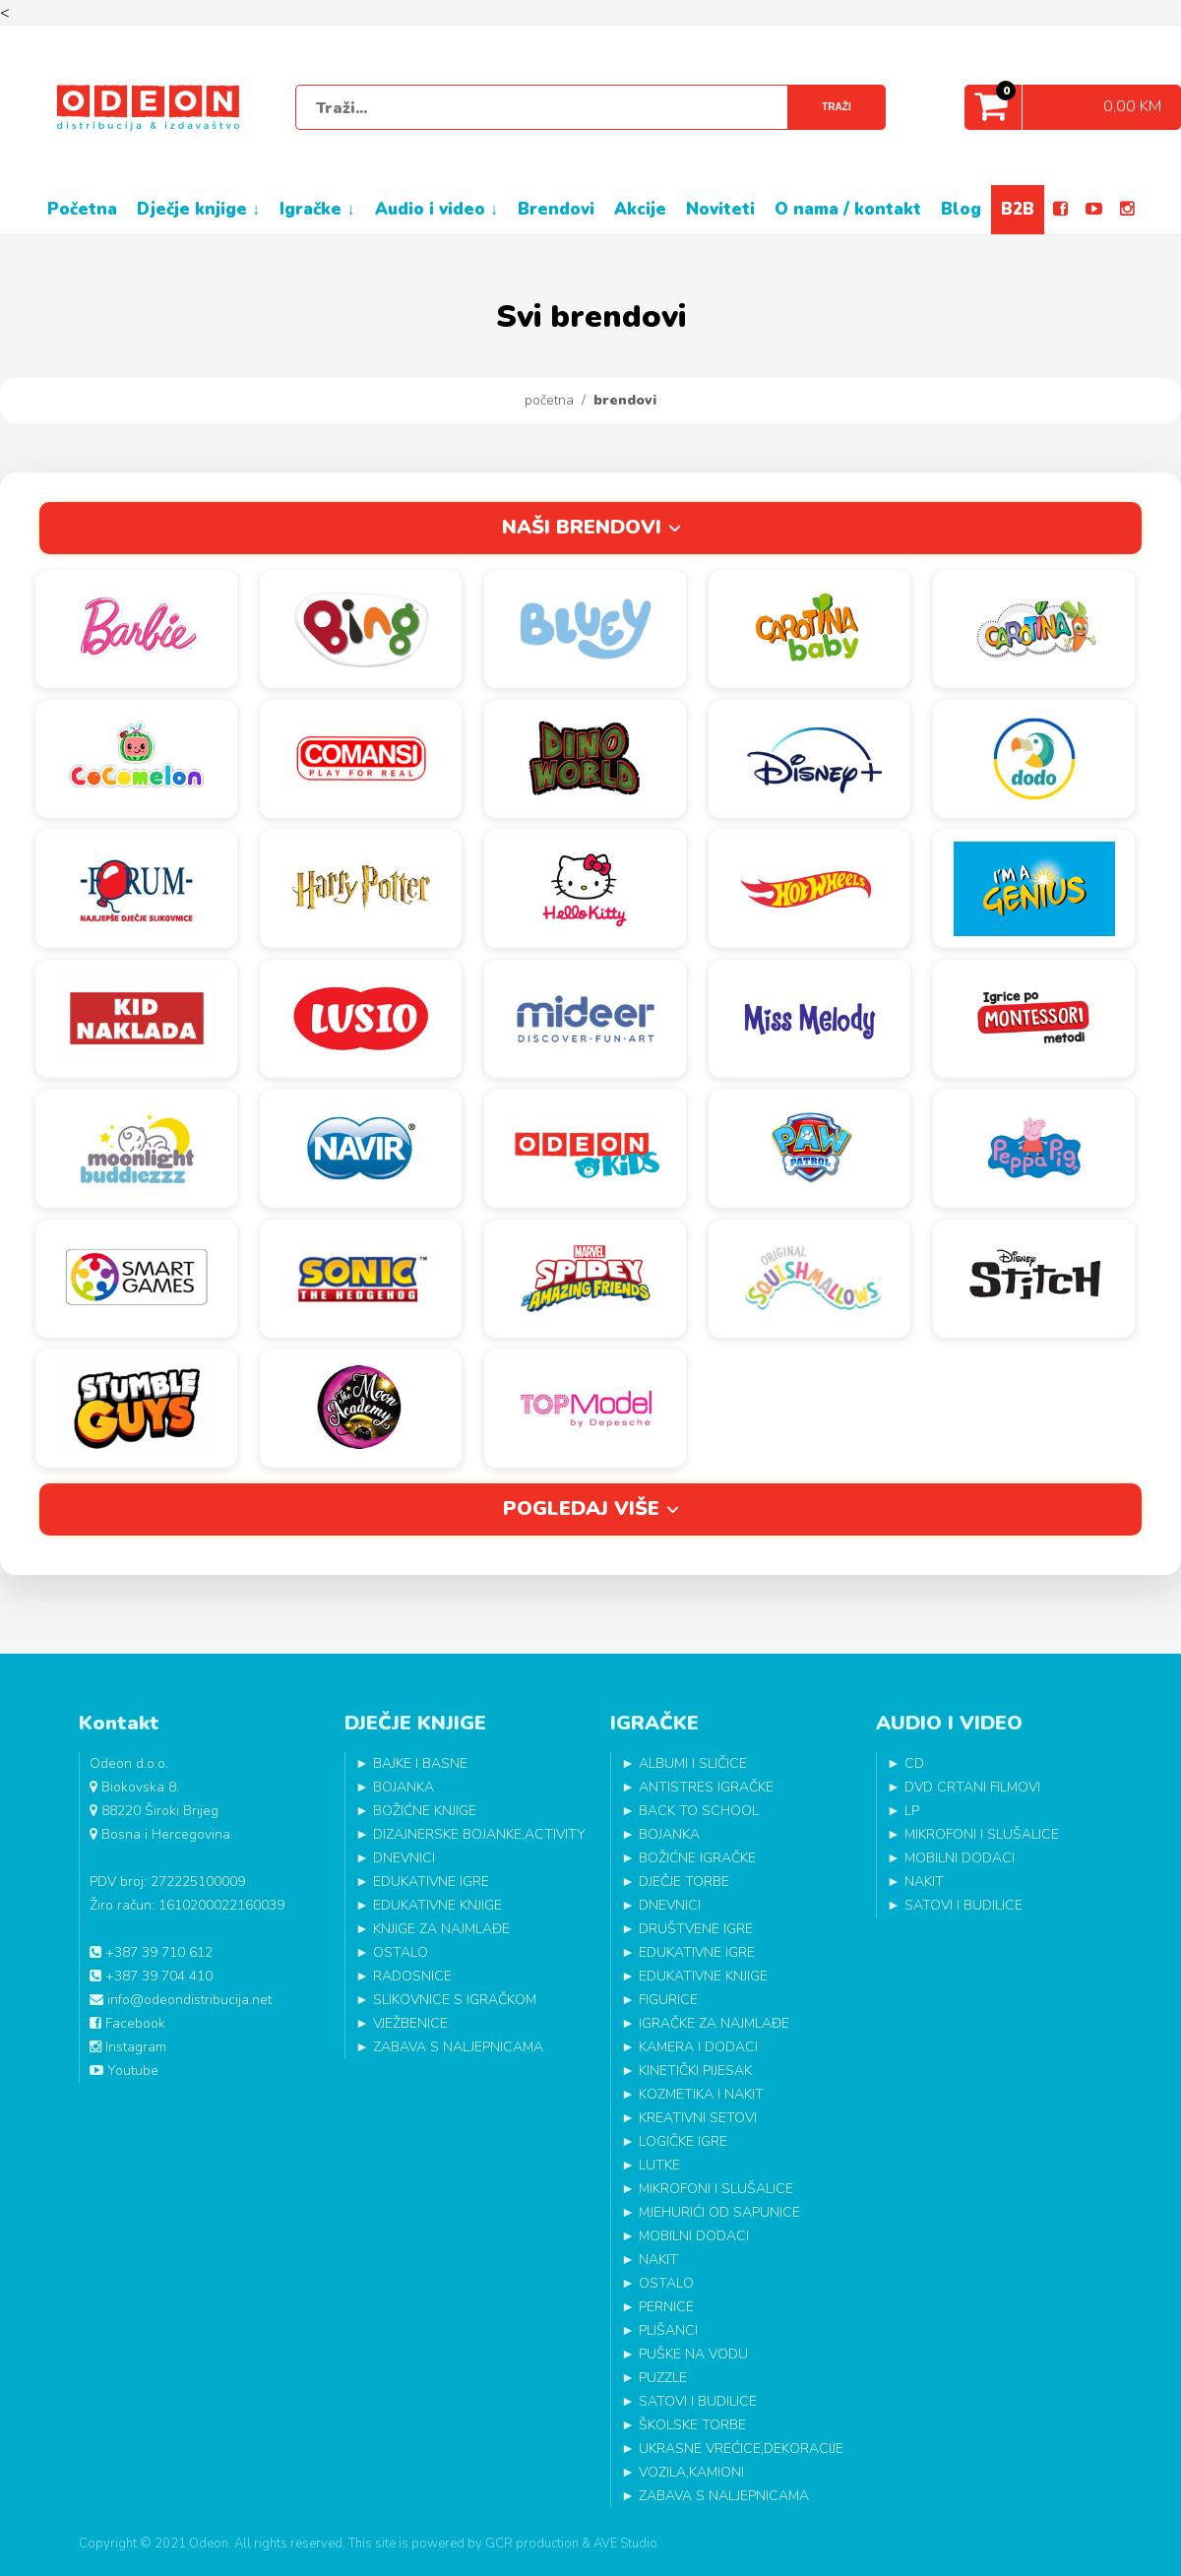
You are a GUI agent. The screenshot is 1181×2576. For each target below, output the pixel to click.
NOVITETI (720, 209)
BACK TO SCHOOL (699, 1810)
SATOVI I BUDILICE (698, 2401)
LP (911, 1810)
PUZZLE (663, 2377)
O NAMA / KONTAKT (848, 209)
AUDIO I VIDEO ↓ (437, 209)
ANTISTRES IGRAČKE (706, 1787)
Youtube (124, 2070)
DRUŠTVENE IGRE (696, 1928)
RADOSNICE (412, 1976)
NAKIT (658, 2259)
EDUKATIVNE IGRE (431, 1881)
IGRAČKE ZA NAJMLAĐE (714, 2023)
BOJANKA (403, 1787)
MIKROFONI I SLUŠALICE (716, 2188)
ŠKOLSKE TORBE (692, 2425)
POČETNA (82, 209)
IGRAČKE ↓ (317, 209)
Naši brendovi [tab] (581, 527)
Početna (549, 400)
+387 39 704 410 (151, 1976)
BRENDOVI (556, 209)
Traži (836, 106)
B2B (1017, 209)
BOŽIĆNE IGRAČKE (697, 1858)
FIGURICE (668, 1999)
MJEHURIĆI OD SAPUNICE (719, 2212)
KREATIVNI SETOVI (698, 2117)
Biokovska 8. (134, 1787)
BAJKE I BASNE (420, 1763)
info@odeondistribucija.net (181, 1999)
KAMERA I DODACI (698, 2047)
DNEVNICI (404, 1858)
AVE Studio (625, 2543)
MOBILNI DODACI (694, 2236)
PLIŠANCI (668, 2330)
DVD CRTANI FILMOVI (972, 1787)
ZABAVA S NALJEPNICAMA (458, 2047)
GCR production (532, 2543)
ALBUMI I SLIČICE (693, 1763)
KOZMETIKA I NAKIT (701, 2094)
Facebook (127, 2023)
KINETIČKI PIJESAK (695, 2070)
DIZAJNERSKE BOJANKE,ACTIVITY (479, 1834)
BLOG (961, 209)
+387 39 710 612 (151, 1952)
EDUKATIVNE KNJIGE (437, 1905)
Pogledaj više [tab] (581, 1508)
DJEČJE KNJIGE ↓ (199, 209)
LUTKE (659, 2165)
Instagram (128, 2047)
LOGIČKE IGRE (683, 2141)
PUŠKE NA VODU (693, 2354)
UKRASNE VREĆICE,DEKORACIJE (741, 2448)
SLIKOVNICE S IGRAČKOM (454, 1999)
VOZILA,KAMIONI (691, 2472)
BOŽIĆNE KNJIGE (424, 1810)
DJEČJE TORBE (684, 1881)
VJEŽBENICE (410, 2023)
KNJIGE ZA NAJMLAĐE (441, 1928)
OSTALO (400, 1952)
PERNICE (666, 2306)
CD (914, 1763)
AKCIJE (640, 209)
